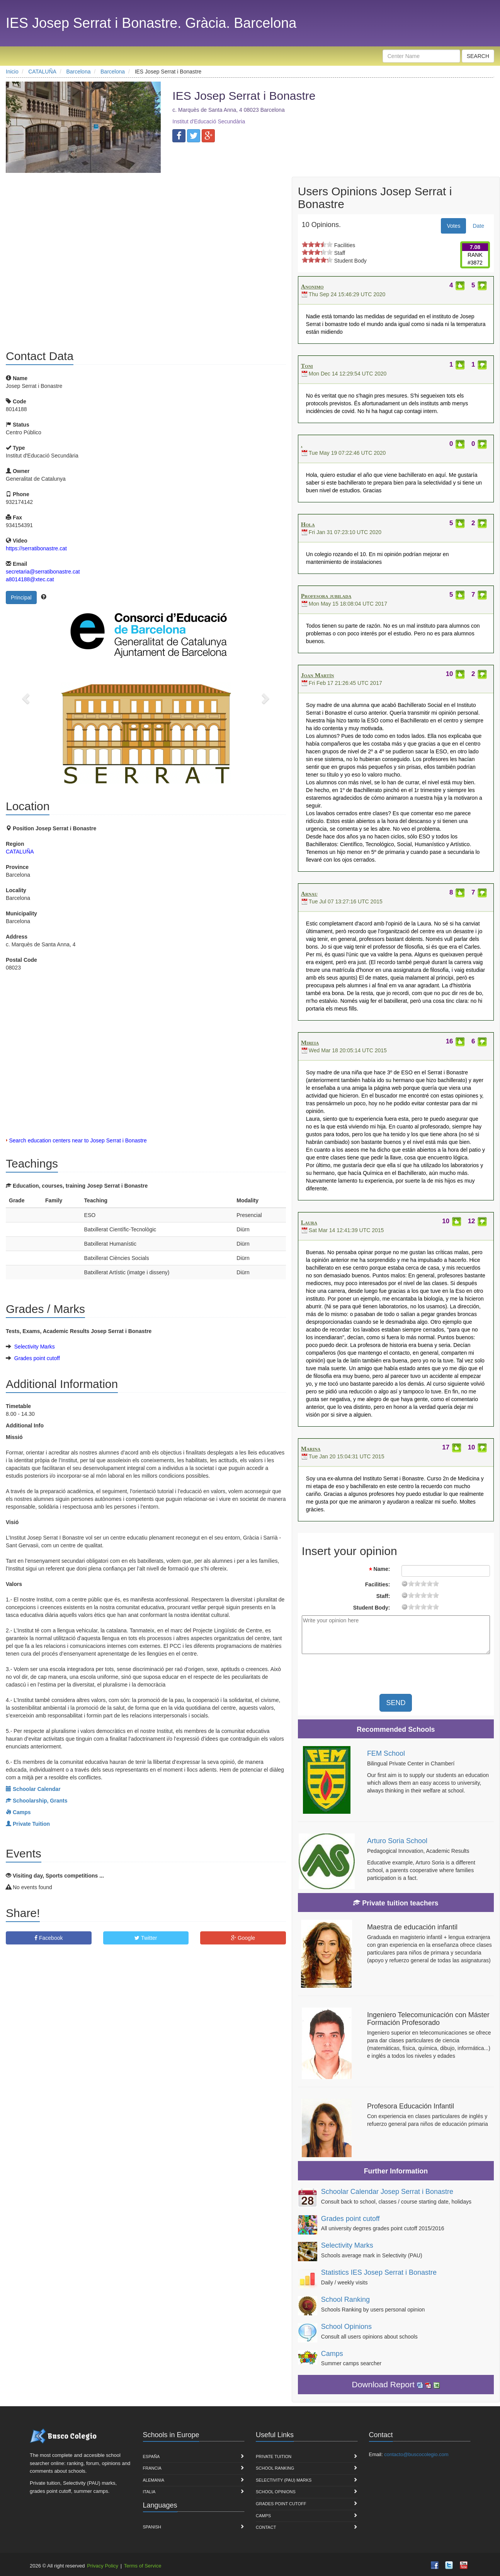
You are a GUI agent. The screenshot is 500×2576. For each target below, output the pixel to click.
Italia (149, 2491)
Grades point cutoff (37, 1358)
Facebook (48, 1938)
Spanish (152, 2527)
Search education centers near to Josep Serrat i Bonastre (77, 1140)
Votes (453, 226)
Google (243, 1938)
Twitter (145, 1938)
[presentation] (429, 1675)
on (305, 244)
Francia (152, 2468)
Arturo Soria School (397, 1841)
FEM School (386, 1753)
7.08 (475, 247)
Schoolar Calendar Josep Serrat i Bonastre (387, 2191)
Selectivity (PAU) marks (283, 2480)
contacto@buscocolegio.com (416, 2454)
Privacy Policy (102, 2566)
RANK (475, 255)
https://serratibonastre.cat (36, 548)
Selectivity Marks (34, 1346)
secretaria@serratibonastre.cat (43, 571)
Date (478, 226)
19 (436, 1583)
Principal (21, 597)
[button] (27, 698)
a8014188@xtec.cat (30, 579)
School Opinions (346, 2326)
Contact (266, 2527)
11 (423, 1583)
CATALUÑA (20, 851)
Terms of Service (143, 2566)
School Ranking (345, 2299)
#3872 (475, 262)
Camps (332, 2353)
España (151, 2456)
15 (430, 1583)
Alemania (154, 2480)
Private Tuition (273, 2456)
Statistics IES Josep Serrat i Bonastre (379, 2272)
